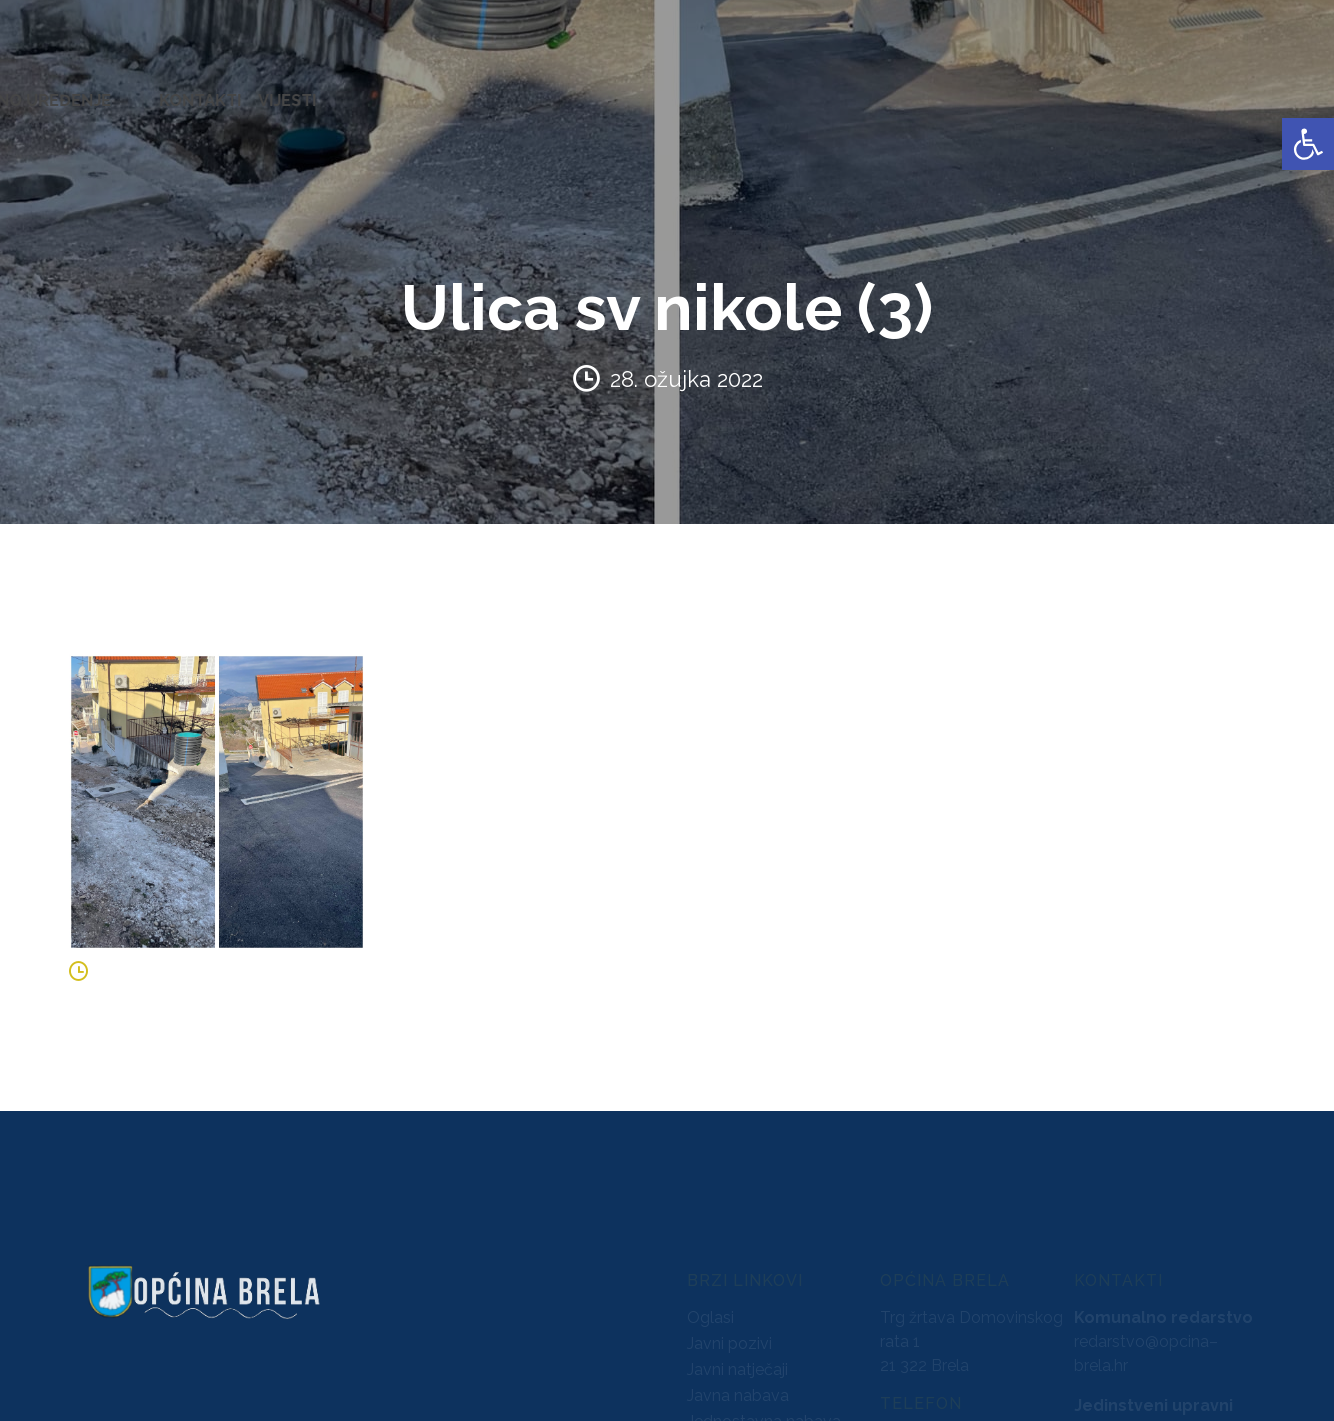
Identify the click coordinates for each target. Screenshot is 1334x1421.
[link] (1308, 144)
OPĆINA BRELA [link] (79, 89)
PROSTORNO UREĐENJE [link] (1046, 89)
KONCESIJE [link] (589, 89)
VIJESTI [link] (1288, 89)
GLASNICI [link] (687, 89)
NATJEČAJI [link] (891, 89)
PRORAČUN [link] (786, 89)
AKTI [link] (509, 89)
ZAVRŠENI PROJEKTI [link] (393, 89)
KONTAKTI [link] (1201, 89)
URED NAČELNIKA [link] (225, 89)
